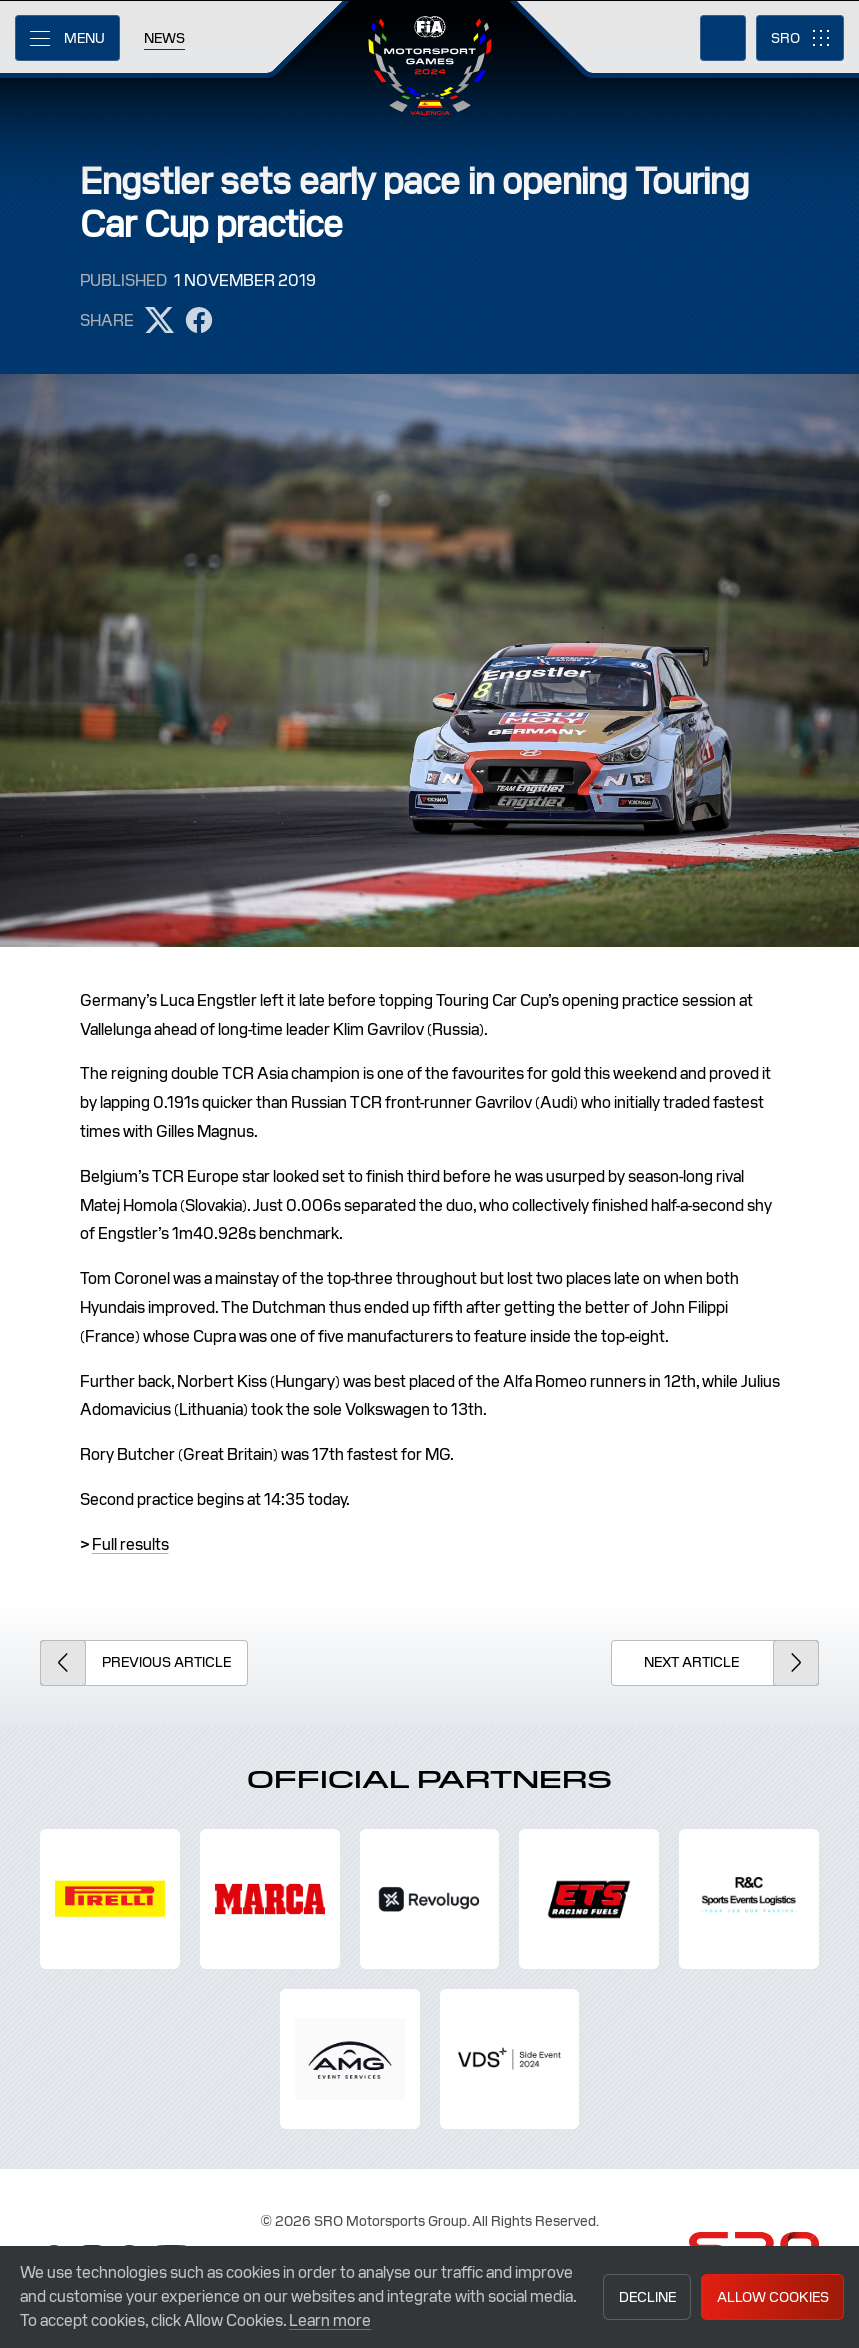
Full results (130, 1544)
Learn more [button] (330, 2320)
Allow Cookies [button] (773, 2297)
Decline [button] (647, 2297)
